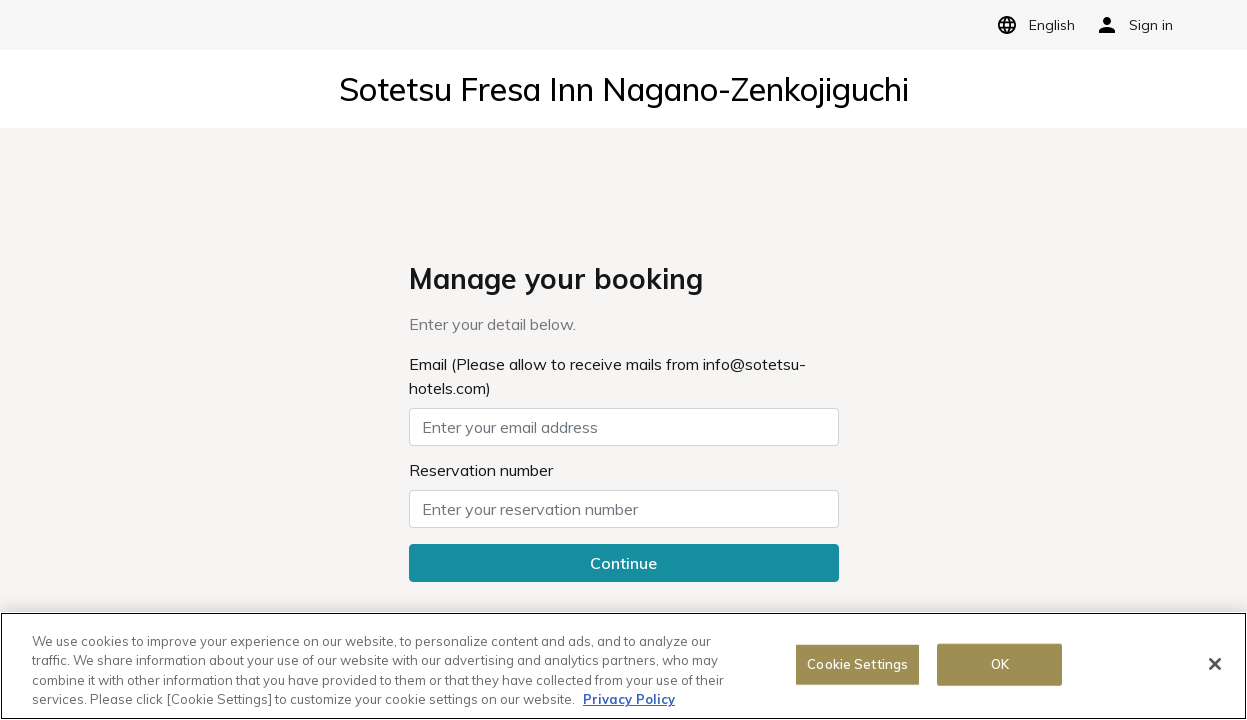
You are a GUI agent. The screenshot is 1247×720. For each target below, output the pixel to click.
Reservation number (481, 470)
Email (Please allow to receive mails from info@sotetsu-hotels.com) (607, 376)
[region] (623, 666)
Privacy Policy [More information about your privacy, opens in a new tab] (629, 699)
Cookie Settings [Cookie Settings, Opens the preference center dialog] (857, 664)
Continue (623, 563)
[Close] (1215, 664)
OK (1000, 664)
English (1032, 25)
